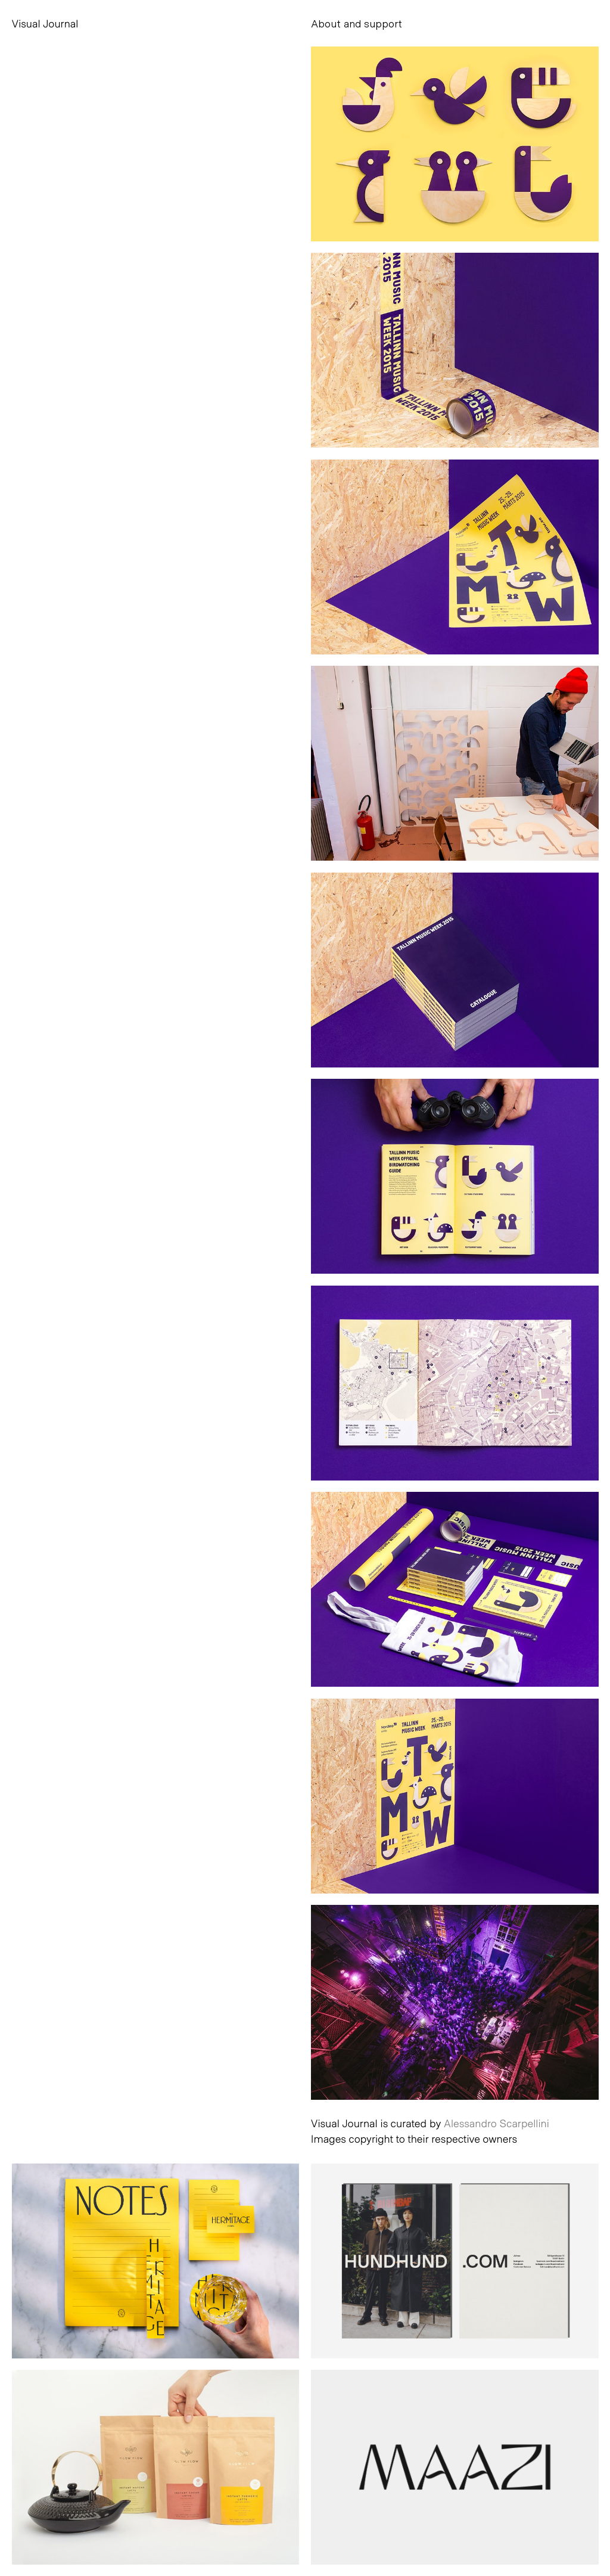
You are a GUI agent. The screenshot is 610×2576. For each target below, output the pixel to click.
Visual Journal (45, 23)
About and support (356, 23)
